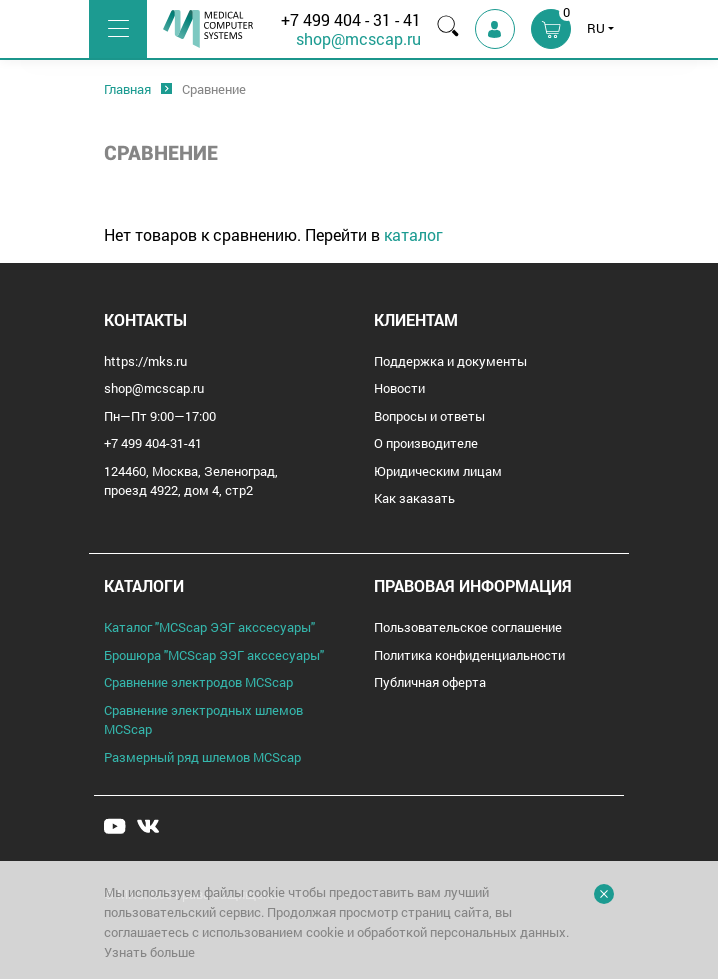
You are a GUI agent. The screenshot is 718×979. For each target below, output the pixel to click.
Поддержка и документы (450, 361)
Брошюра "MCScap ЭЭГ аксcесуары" (214, 655)
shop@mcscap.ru (358, 38)
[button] (551, 29)
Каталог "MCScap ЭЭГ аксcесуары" (209, 627)
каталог (413, 234)
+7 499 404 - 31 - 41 (351, 19)
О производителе (426, 443)
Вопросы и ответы (429, 416)
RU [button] (596, 28)
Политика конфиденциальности (469, 655)
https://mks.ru (145, 361)
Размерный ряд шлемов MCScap (202, 757)
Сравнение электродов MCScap (198, 682)
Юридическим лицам (438, 471)
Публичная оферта (430, 682)
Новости (399, 388)
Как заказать (414, 498)
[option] (127, 90)
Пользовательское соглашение (468, 627)
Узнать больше (149, 952)
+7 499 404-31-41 (153, 443)
